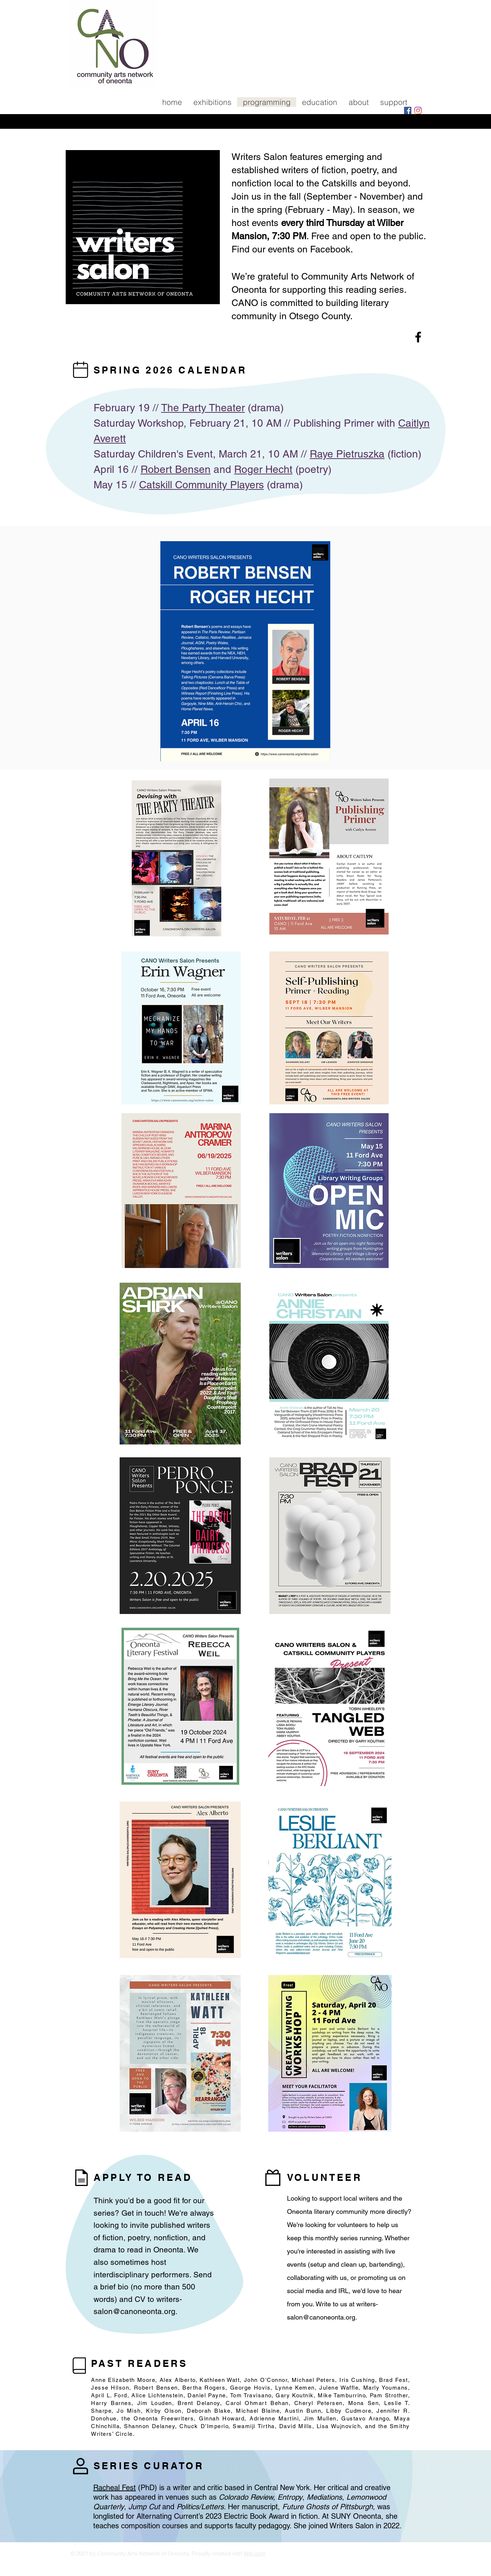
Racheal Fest (114, 2487)
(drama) (264, 407)
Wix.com (254, 2553)
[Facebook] (407, 110)
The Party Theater (203, 407)
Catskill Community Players (201, 485)
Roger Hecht (263, 469)
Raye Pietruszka (347, 454)
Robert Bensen (176, 469)
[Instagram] (418, 110)
